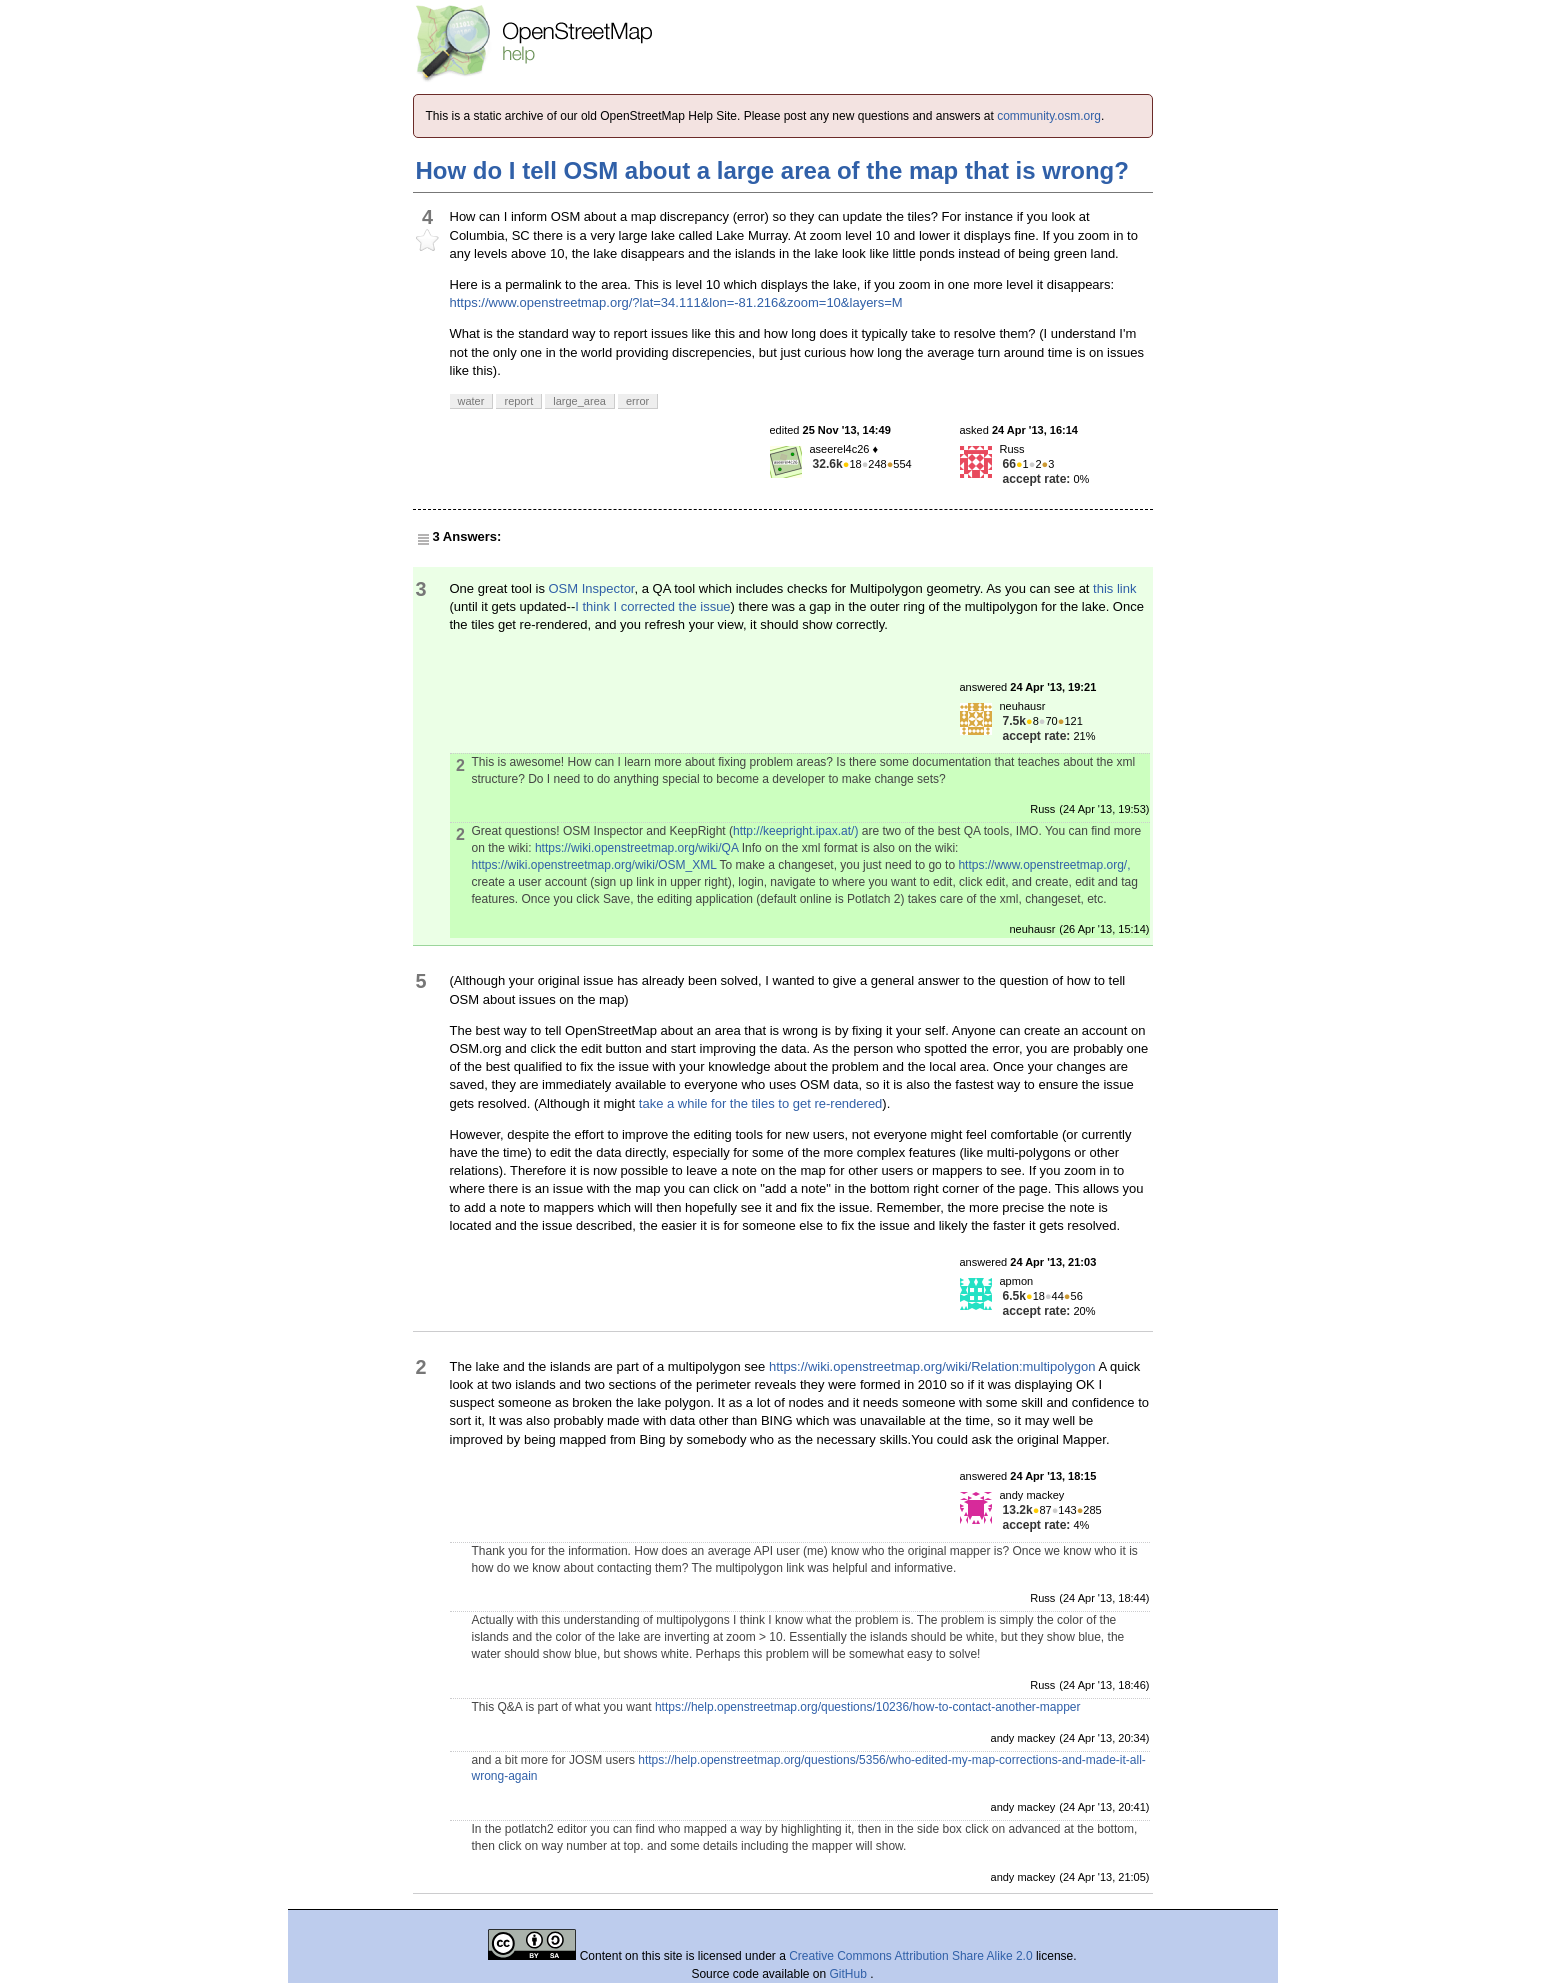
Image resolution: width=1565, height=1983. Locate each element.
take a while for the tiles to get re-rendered (761, 1103)
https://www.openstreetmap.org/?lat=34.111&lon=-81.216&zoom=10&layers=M (676, 302)
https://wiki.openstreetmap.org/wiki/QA (636, 848)
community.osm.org (1049, 116)
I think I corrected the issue (652, 606)
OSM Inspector (592, 588)
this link (1114, 588)
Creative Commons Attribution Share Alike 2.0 (910, 1956)
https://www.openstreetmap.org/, (1044, 865)
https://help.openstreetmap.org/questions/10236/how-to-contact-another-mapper (868, 1707)
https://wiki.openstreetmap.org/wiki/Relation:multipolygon (932, 1366)
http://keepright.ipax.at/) (795, 831)
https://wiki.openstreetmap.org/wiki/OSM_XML (594, 865)
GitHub (850, 1974)
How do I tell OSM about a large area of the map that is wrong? (772, 170)
